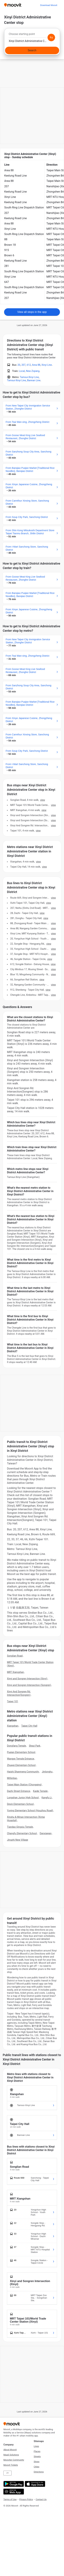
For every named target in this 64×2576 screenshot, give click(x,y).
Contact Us (41, 2499)
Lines (36, 2446)
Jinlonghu (47, 1771)
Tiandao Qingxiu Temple (20, 1826)
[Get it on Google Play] (13, 2484)
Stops (36, 2461)
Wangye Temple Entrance (20, 1758)
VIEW (42, 800)
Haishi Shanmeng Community (23, 1771)
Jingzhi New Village (17, 1839)
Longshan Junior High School (23, 1797)
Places (37, 2451)
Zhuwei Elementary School (21, 1765)
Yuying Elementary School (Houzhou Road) (30, 1810)
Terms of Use (10, 2499)
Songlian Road (15, 1655)
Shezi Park (34, 1745)
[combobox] (32, 34)
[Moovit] (12, 5)
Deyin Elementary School (20, 1804)
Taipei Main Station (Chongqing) (24, 1784)
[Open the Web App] (13, 2492)
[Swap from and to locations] (51, 37)
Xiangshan (12, 1725)
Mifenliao (12, 1778)
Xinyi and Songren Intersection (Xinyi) (27, 1678)
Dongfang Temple (16, 1745)
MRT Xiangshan (15, 1672)
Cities (36, 2466)
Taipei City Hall (29, 1725)
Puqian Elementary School (21, 1752)
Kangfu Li (46, 1797)
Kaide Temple (40, 1791)
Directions (39, 2472)
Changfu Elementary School (22, 1833)
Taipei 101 (12, 1701)
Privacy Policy (26, 2499)
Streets (37, 2456)
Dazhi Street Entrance (18, 1791)
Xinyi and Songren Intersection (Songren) (29, 1685)
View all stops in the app (32, 311)
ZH (7, 2473)
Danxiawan (46, 1833)
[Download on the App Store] (34, 2484)
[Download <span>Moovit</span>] (48, 5)
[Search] (32, 50)
